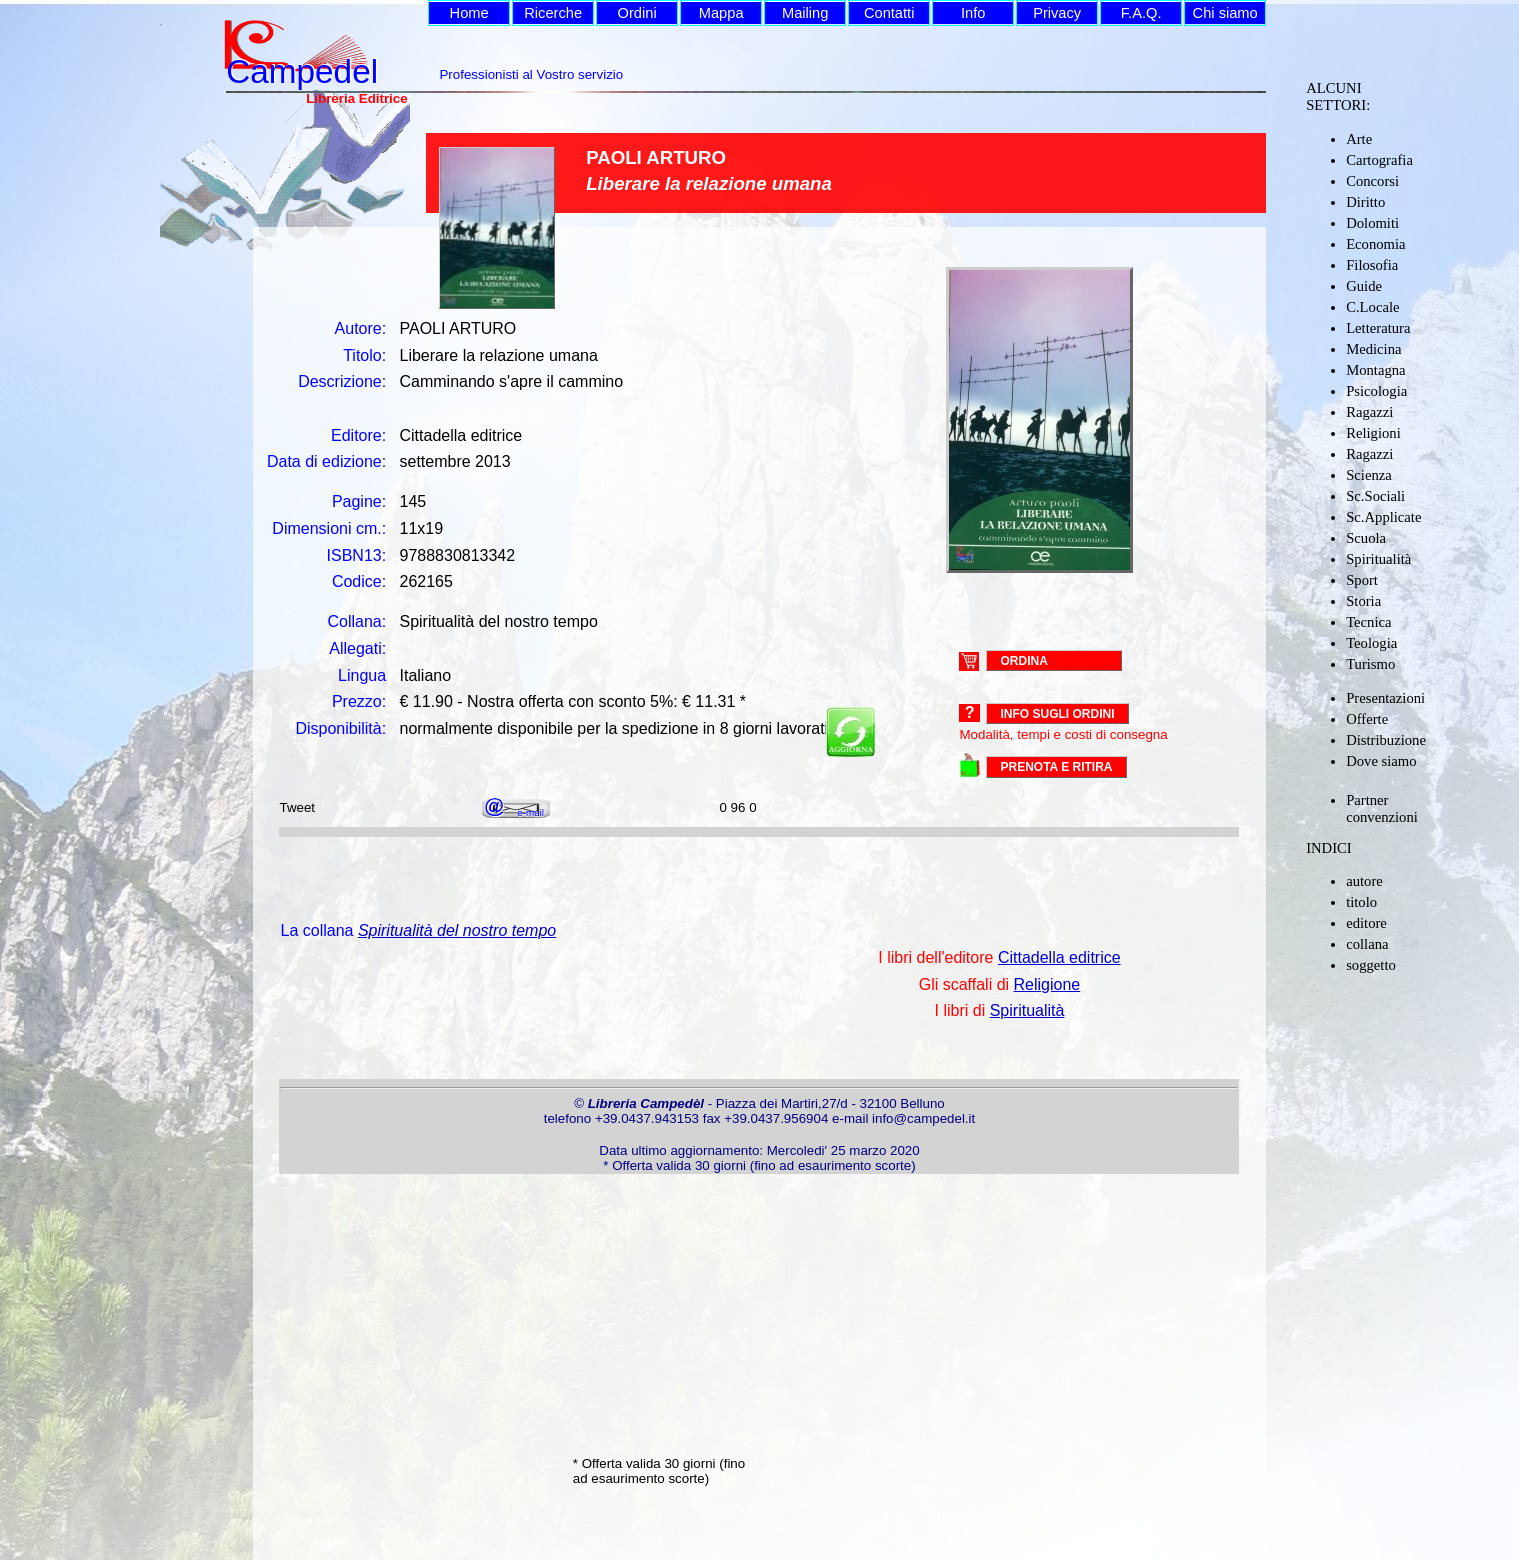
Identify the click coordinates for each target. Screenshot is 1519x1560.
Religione (1047, 984)
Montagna (1375, 370)
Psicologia (1376, 391)
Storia (1363, 601)
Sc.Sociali (1375, 496)
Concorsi (1372, 181)
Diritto (1365, 202)
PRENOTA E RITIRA (1056, 767)
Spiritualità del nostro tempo (457, 930)
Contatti (889, 13)
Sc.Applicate (1383, 517)
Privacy (1057, 13)
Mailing (805, 13)
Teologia (1371, 643)
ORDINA (1023, 660)
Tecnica (1368, 622)
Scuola (1366, 538)
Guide (1364, 286)
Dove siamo (1381, 761)
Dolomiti (1372, 223)
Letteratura (1378, 328)
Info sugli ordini (1057, 714)
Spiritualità (1378, 559)
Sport (1362, 580)
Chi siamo (1225, 13)
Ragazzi (1369, 412)
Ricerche (553, 13)
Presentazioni (1385, 698)
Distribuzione (1386, 740)
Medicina (1373, 349)
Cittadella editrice (1059, 957)
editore (1366, 923)
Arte (1359, 139)
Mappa (721, 13)
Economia (1375, 244)
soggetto (1371, 965)
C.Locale (1372, 307)
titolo (1361, 902)
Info (973, 13)
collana (1367, 944)
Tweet (297, 807)
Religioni (1373, 433)
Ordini (637, 13)
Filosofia (1372, 265)
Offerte (1367, 719)
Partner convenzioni (1382, 808)
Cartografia (1379, 160)
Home (469, 13)
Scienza (1369, 475)
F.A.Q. (1141, 13)
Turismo (1370, 664)
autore (1364, 881)
